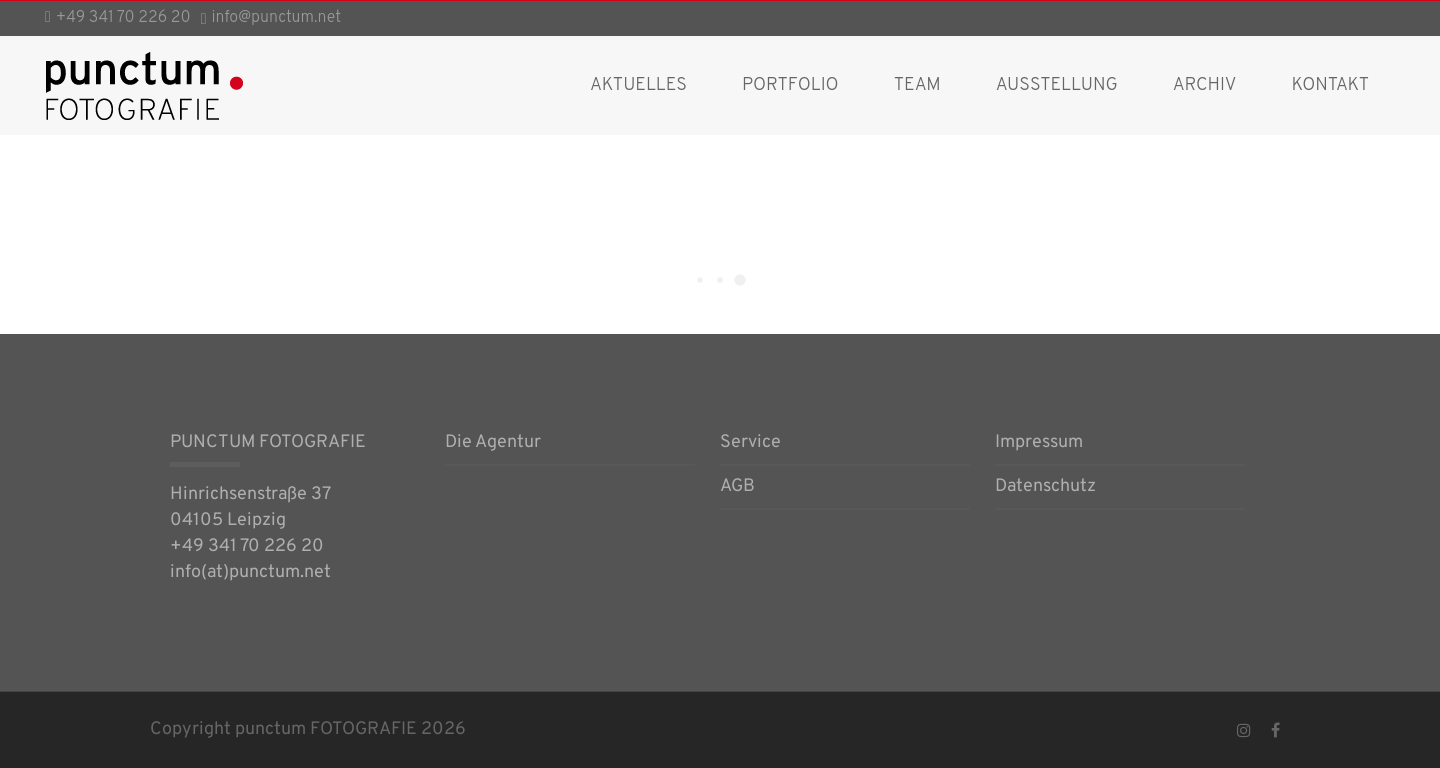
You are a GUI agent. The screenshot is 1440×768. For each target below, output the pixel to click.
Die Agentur (493, 444)
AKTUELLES (638, 85)
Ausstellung (1057, 85)
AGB (737, 488)
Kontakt (1330, 85)
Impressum (1039, 444)
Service (750, 444)
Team (917, 85)
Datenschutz (1045, 488)
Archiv (1205, 85)
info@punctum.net (277, 18)
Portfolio (790, 85)
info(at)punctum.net (250, 572)
